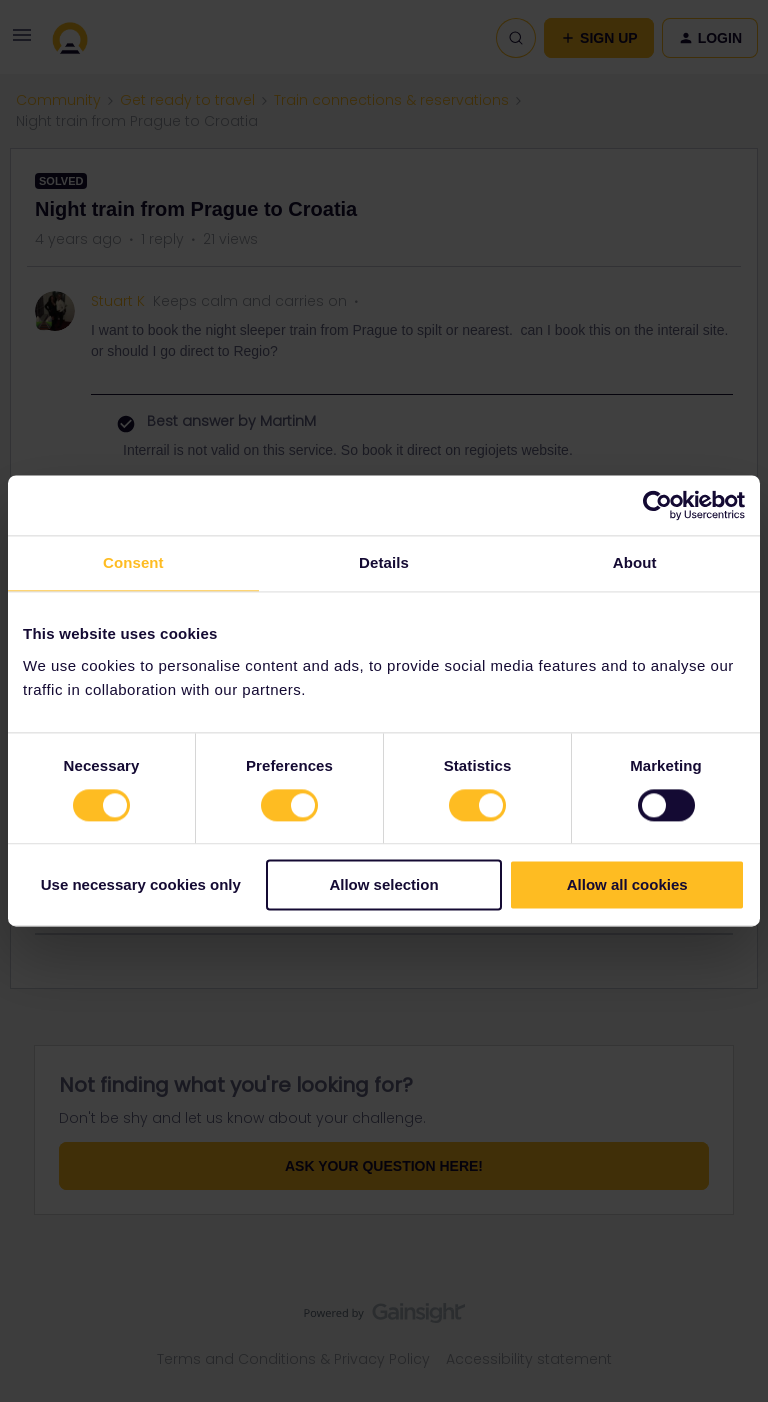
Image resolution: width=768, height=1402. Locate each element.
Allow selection (383, 885)
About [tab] (635, 562)
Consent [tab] (133, 562)
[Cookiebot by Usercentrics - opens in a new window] (657, 505)
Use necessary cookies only (141, 885)
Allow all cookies (627, 885)
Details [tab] (384, 562)
